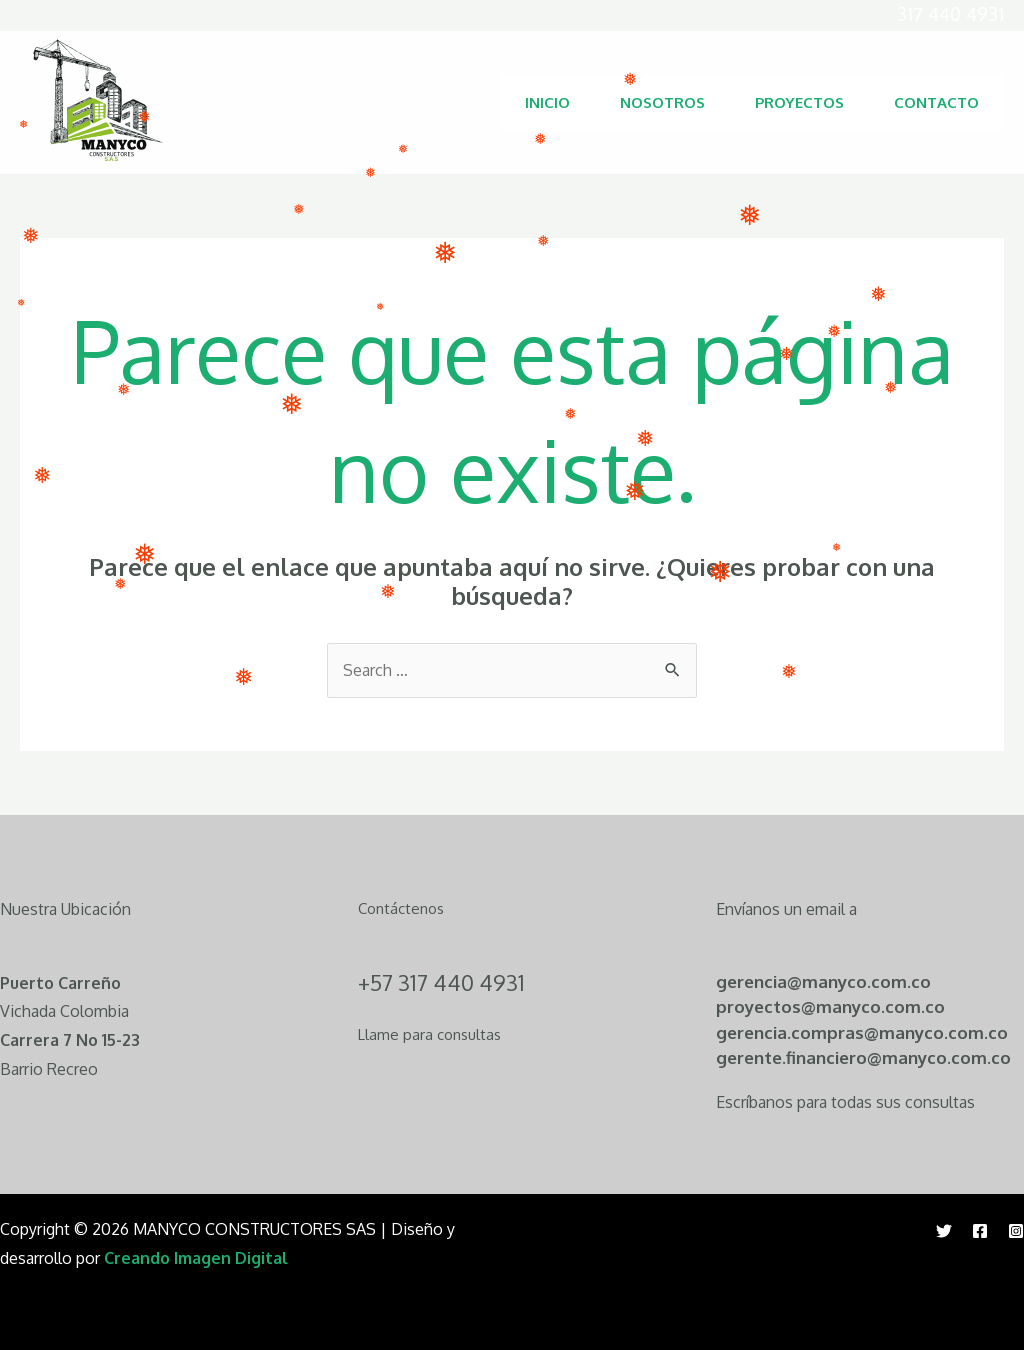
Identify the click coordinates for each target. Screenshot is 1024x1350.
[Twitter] (944, 1231)
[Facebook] (980, 1231)
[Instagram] (1016, 1231)
